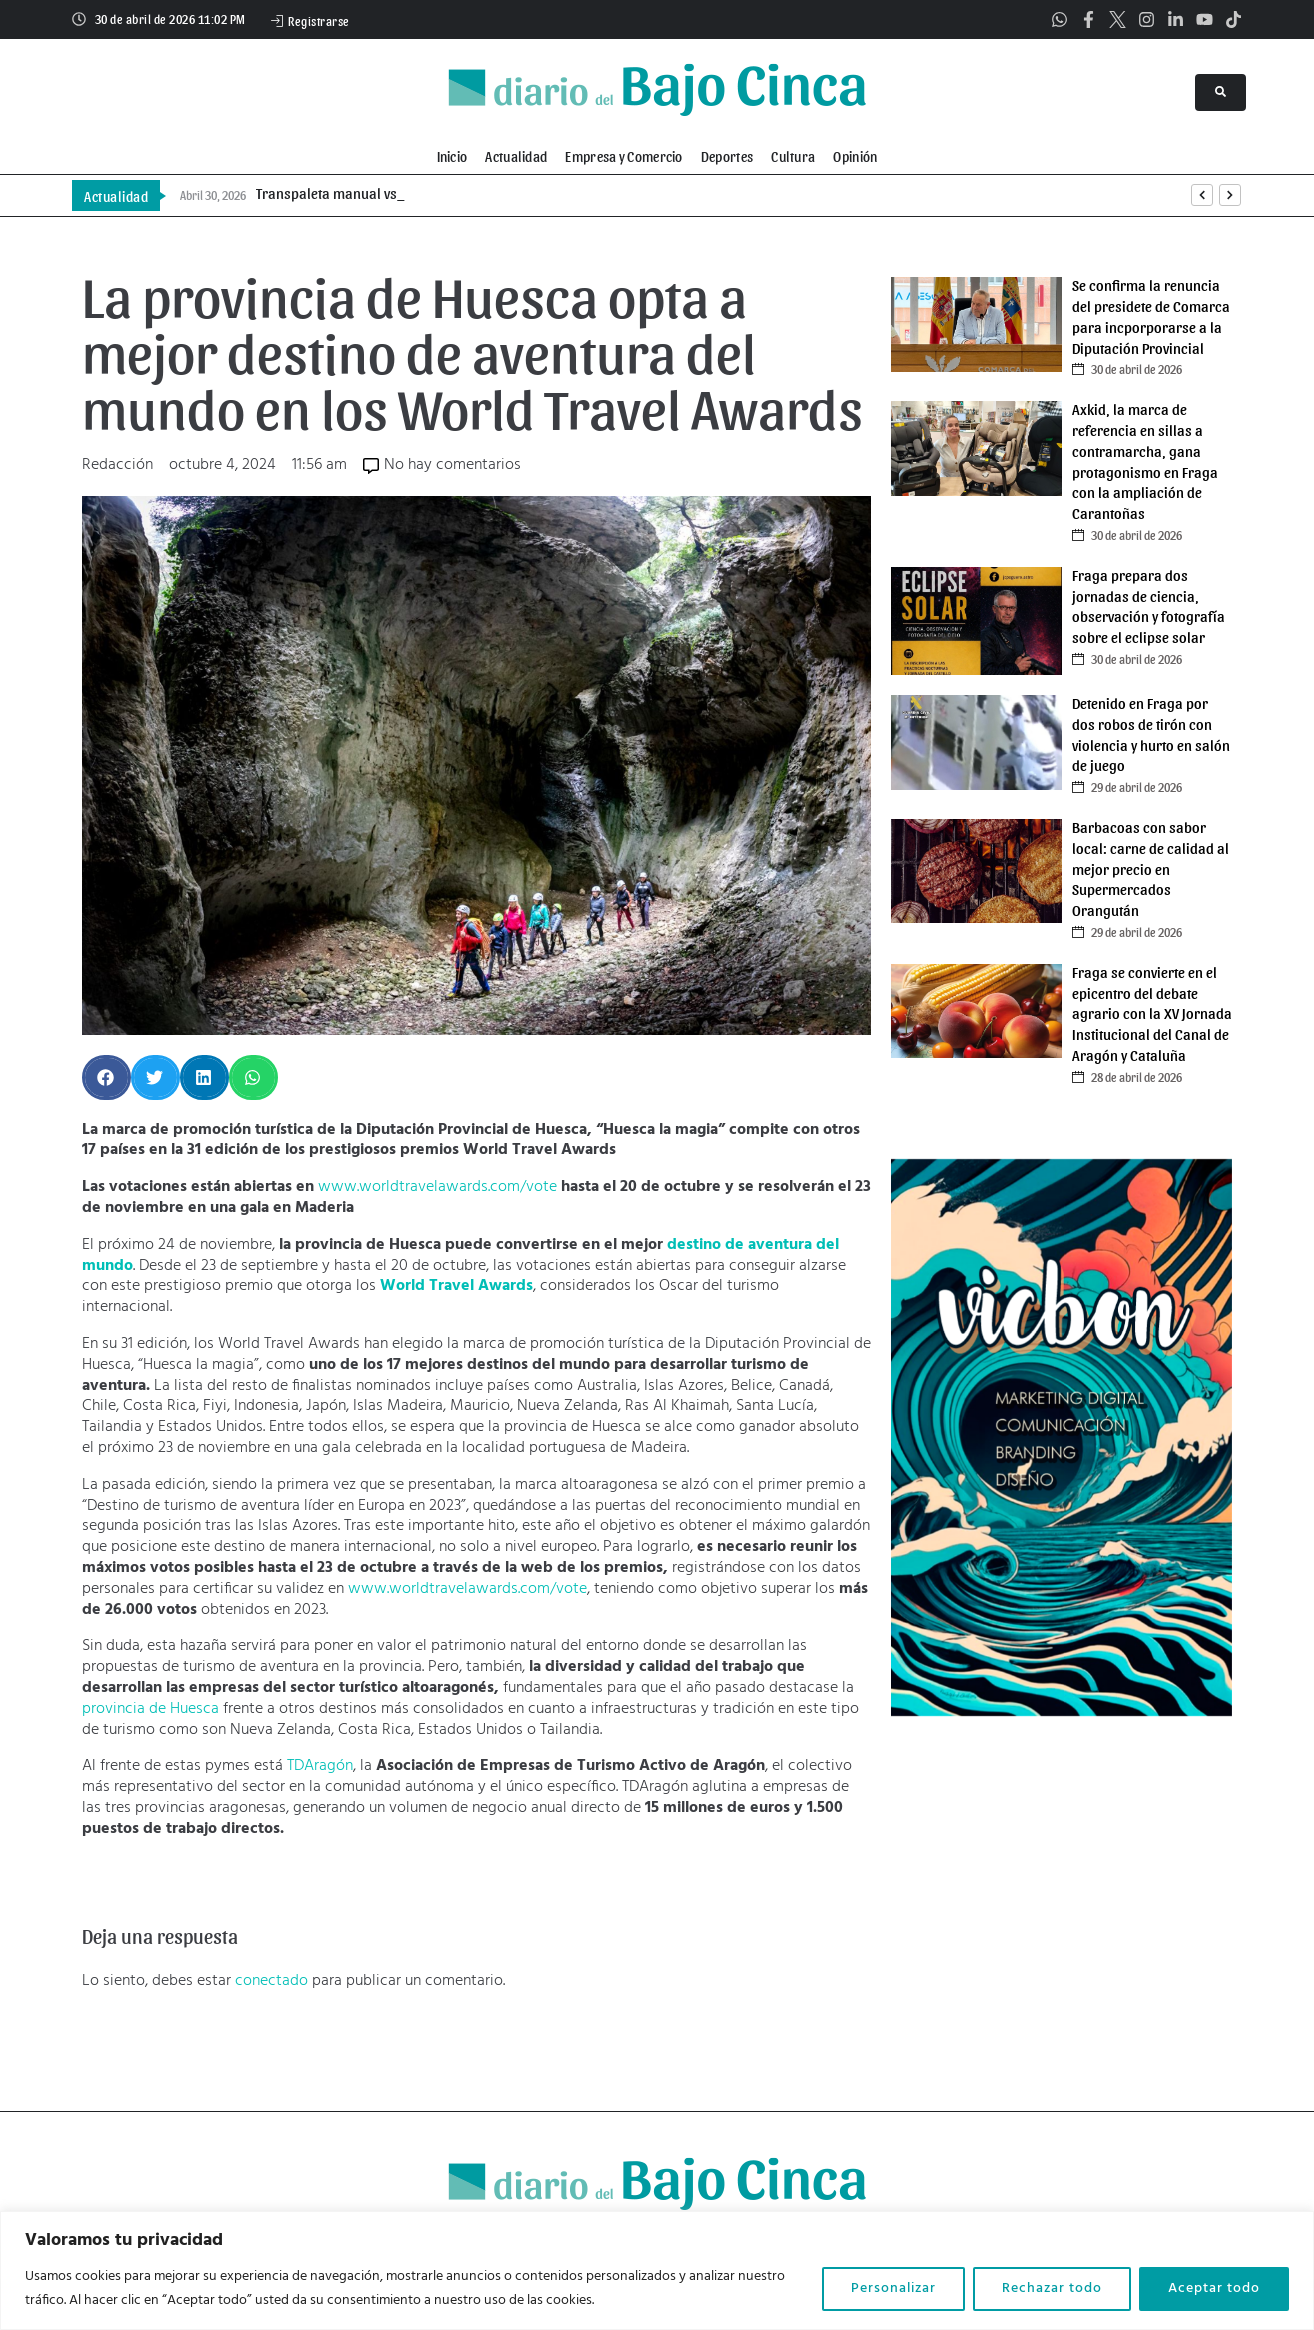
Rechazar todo (1052, 2288)
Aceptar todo (1214, 2288)
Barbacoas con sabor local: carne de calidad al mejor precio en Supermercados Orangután (1150, 868)
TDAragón (320, 1766)
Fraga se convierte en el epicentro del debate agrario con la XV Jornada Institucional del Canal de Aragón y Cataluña (1152, 1013)
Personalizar (893, 2288)
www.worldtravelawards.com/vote (437, 1187)
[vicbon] (1061, 1712)
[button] (106, 1077)
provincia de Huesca (150, 1709)
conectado (271, 1981)
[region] (657, 2270)
